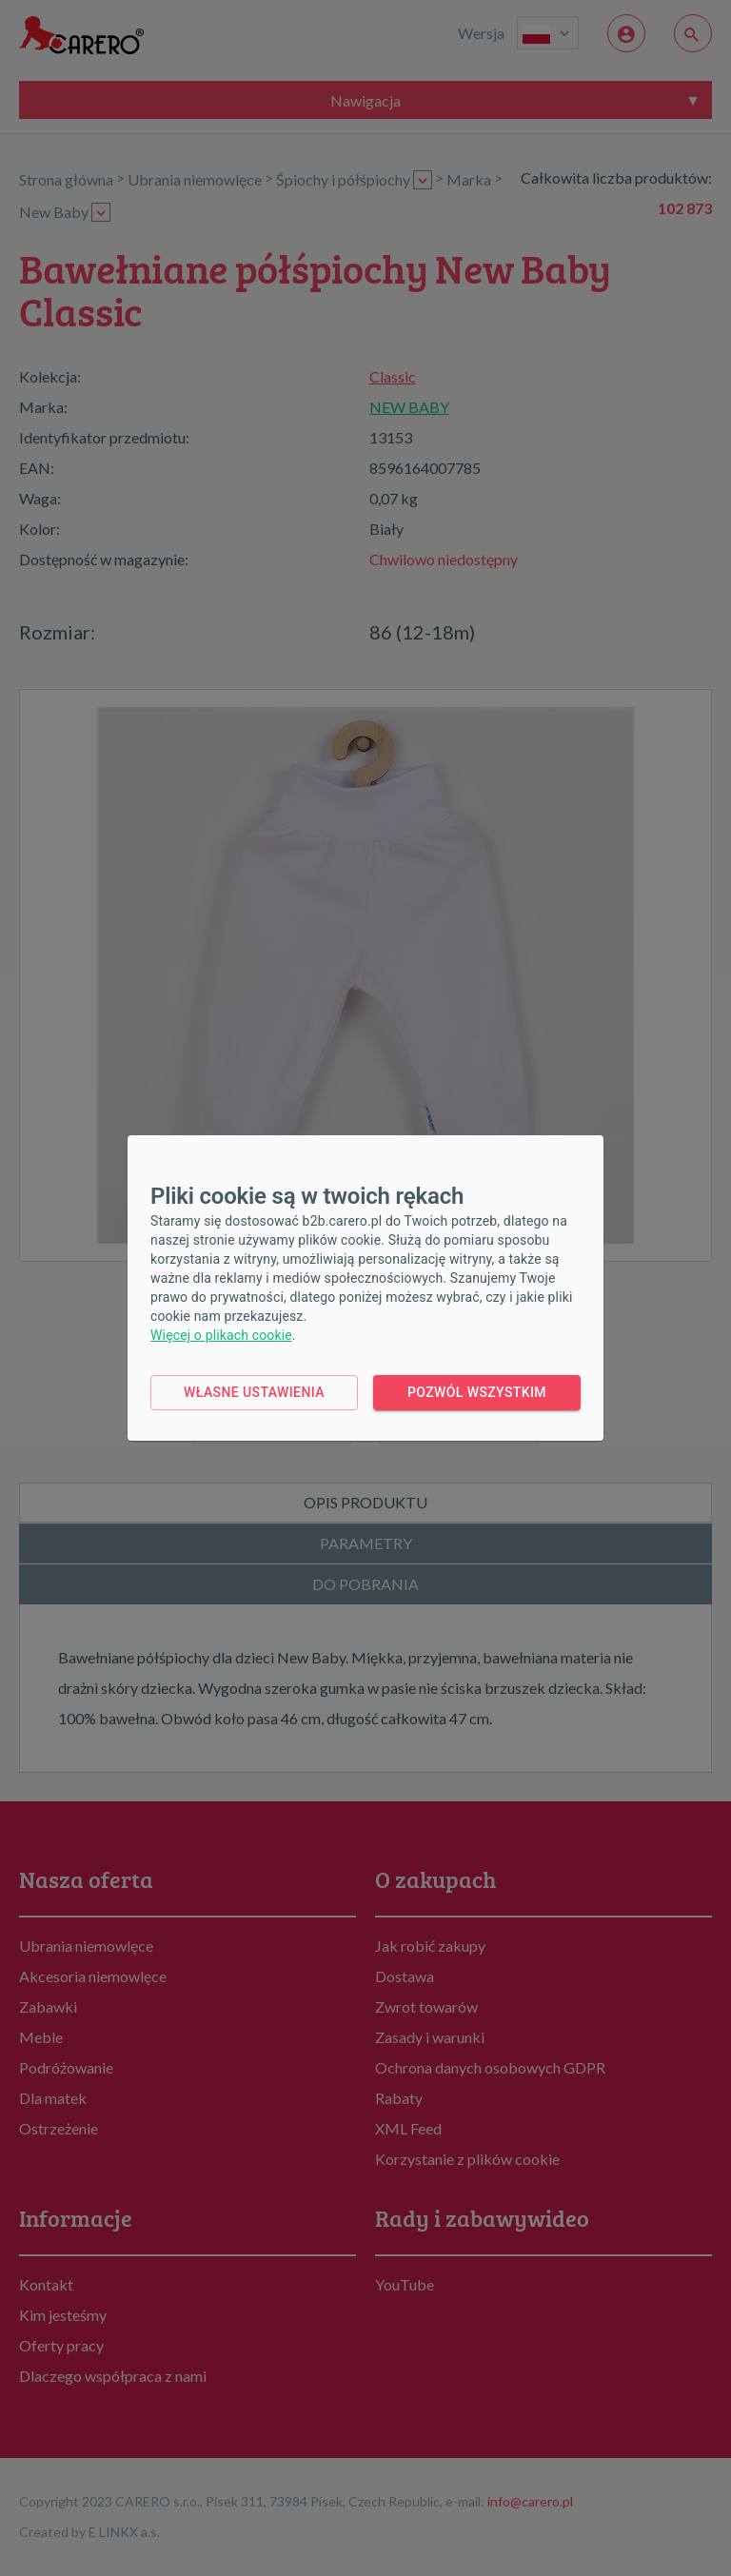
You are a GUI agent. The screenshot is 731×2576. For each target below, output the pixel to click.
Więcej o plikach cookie (221, 1335)
